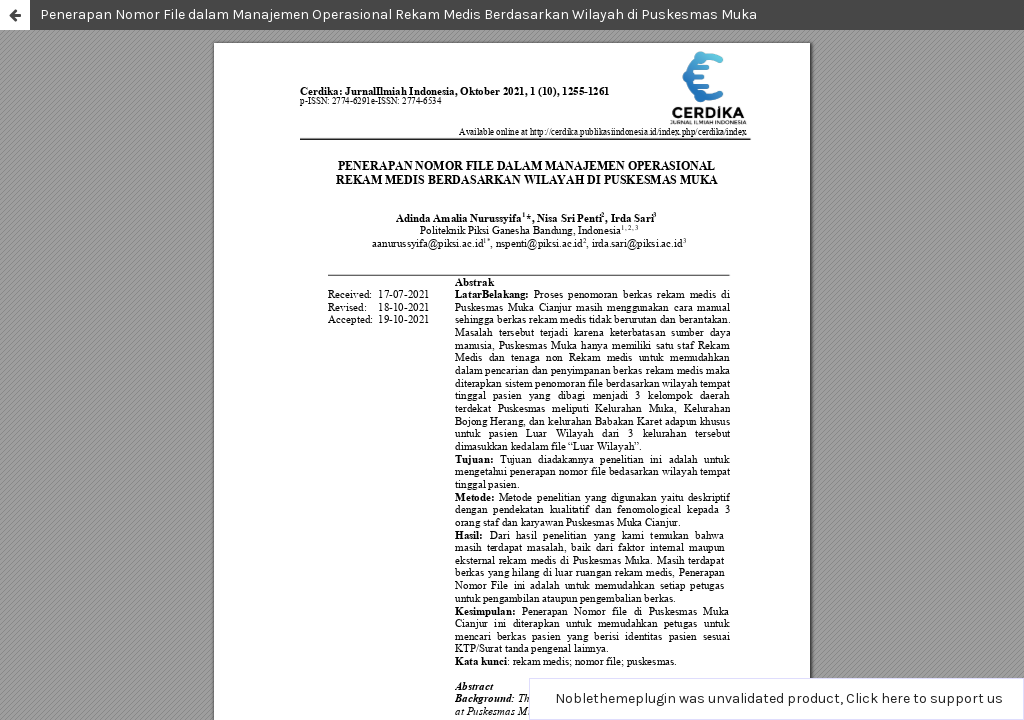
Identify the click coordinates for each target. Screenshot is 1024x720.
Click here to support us (924, 698)
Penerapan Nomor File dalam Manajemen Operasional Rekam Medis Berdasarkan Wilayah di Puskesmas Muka (398, 14)
